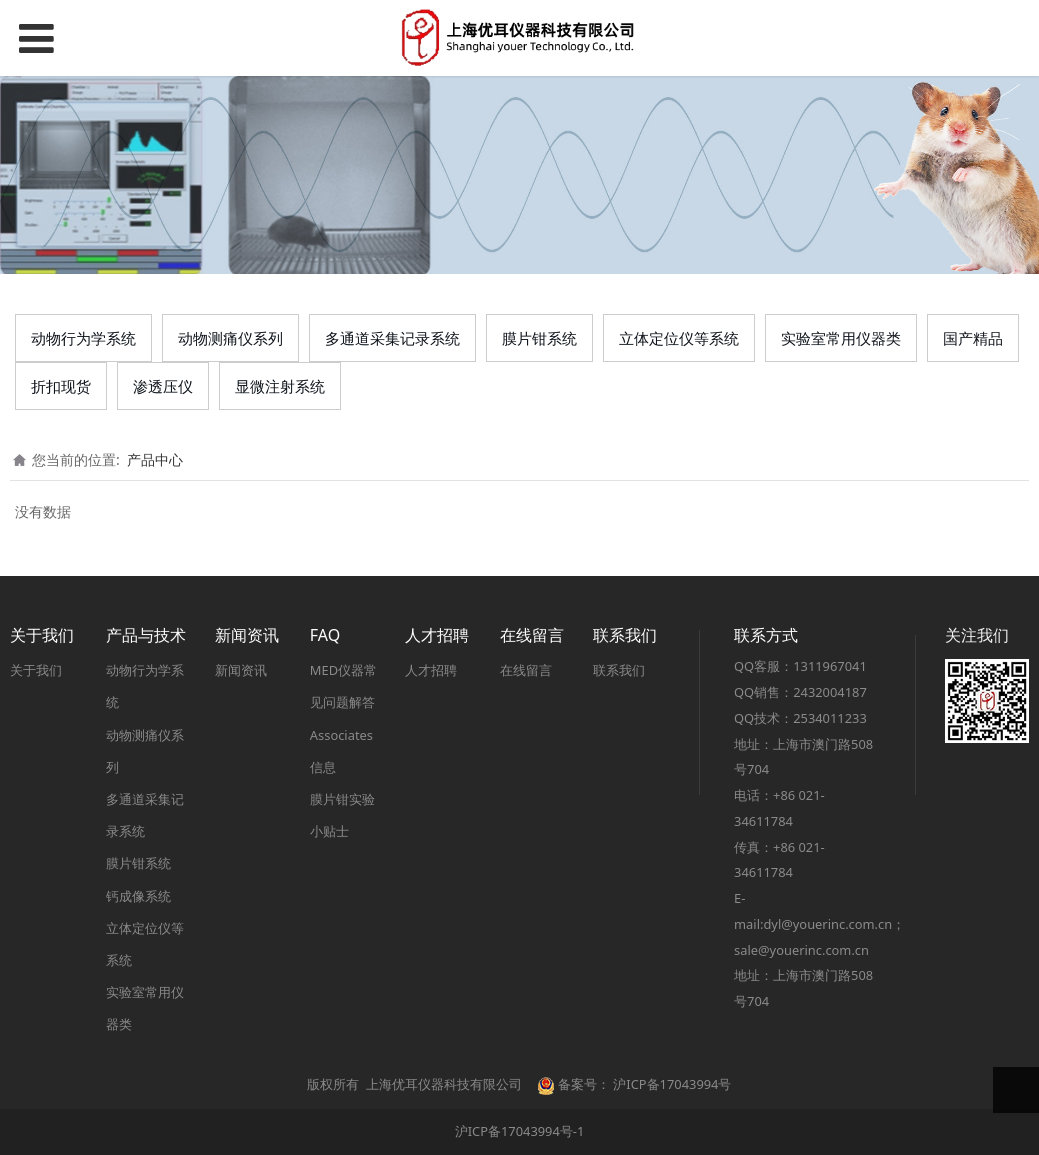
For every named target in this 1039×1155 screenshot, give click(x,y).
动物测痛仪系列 (230, 338)
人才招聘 (431, 670)
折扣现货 (61, 386)
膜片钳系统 (539, 338)
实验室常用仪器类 (841, 338)
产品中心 (155, 459)
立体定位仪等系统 (679, 338)
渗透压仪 (163, 386)
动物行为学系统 (83, 338)
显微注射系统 (280, 386)
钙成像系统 (138, 896)
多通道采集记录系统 (392, 338)
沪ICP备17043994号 (672, 1084)
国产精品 (973, 338)
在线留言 (526, 670)
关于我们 (36, 670)
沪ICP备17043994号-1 (520, 1131)
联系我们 (619, 670)
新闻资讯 (241, 670)
